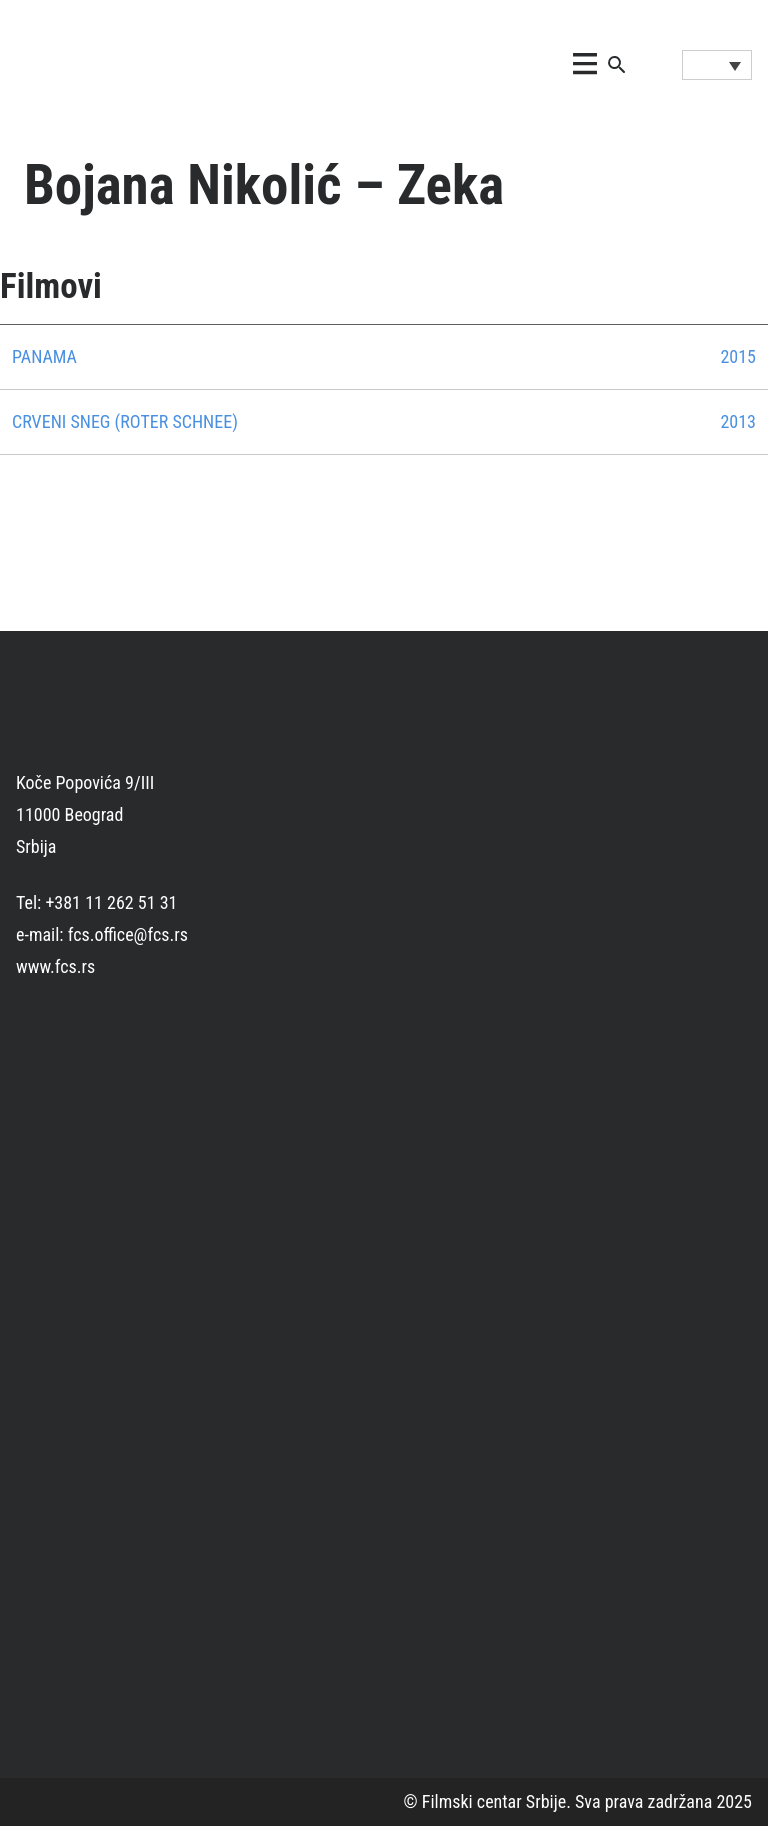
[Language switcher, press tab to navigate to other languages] (717, 65)
